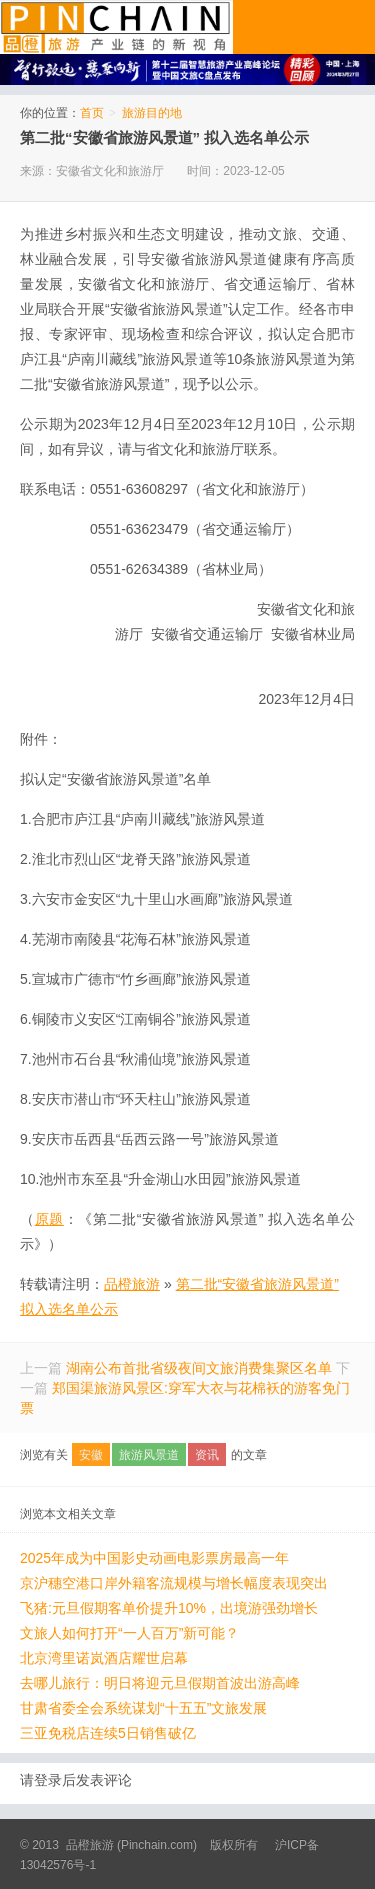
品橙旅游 (116, 27)
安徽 (91, 1455)
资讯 (207, 1455)
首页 (92, 113)
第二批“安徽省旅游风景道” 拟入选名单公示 (164, 137)
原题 (49, 1219)
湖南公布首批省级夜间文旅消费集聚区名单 (199, 1368)
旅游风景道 (149, 1455)
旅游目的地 (152, 113)
